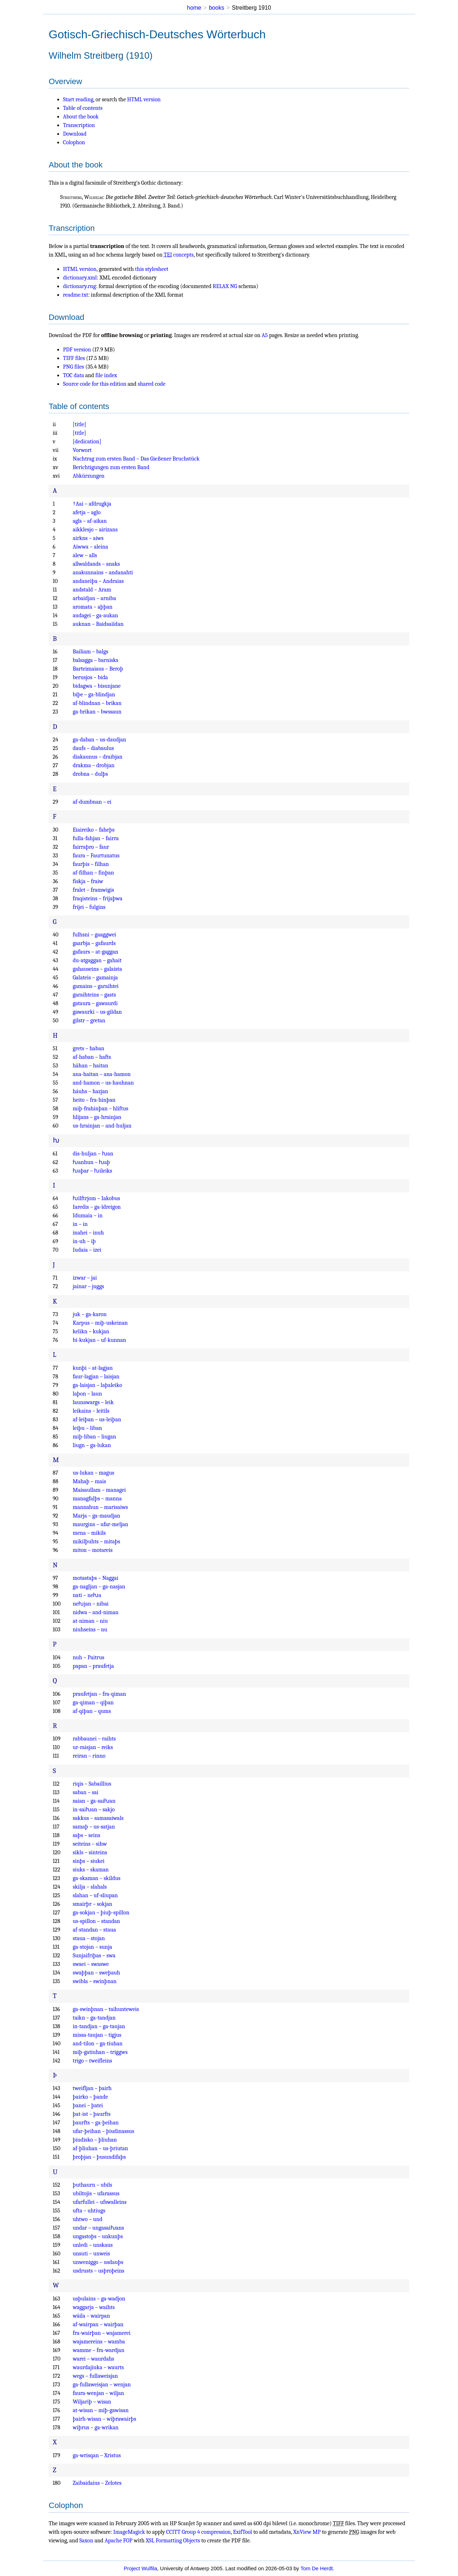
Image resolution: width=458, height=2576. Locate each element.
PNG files (73, 367)
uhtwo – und (87, 2219)
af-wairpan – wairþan (98, 2324)
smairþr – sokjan (92, 1904)
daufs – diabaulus (93, 748)
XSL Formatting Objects (173, 2540)
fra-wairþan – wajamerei (102, 2333)
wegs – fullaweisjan (95, 2376)
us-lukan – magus (93, 1473)
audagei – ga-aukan (95, 615)
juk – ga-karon (90, 1314)
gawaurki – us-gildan (97, 1012)
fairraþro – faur (91, 847)
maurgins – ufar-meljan (100, 1524)
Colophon (74, 142)
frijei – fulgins (89, 907)
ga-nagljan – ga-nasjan (99, 1586)
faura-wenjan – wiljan (98, 2393)
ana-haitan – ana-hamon (102, 1074)
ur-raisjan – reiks (93, 1747)
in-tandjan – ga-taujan (99, 2026)
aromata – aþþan (92, 607)
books (216, 8)
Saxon (86, 2540)
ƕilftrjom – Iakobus (96, 1198)
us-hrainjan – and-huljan (102, 1126)
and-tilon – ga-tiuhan (97, 2043)
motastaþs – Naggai (95, 1578)
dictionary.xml (80, 277)
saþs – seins (86, 1835)
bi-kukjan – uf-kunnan (99, 1340)
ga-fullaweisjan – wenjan (102, 2384)
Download (75, 134)
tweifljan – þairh (92, 2088)
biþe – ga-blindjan (94, 694)
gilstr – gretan (89, 1020)
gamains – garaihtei (95, 986)
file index (106, 375)
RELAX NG (225, 286)
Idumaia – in (87, 1215)
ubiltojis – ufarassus (96, 2193)
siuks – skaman (91, 1869)
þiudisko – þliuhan (95, 2140)
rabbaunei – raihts (94, 1738)
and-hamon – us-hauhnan (103, 1083)
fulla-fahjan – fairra (96, 838)
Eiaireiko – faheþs (93, 830)
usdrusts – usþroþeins (98, 2271)
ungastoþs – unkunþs (98, 2236)
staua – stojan (89, 1938)
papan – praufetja (93, 1666)
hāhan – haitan (90, 1065)
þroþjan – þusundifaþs (99, 2157)
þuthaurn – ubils (92, 2185)
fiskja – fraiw (88, 881)
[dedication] (87, 441)
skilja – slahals (90, 1887)
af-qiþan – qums (92, 1711)
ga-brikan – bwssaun (97, 711)
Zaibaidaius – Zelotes (97, 2483)
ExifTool (242, 2532)
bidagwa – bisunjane (97, 686)
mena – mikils (89, 1533)
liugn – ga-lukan (92, 1445)
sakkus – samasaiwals (98, 1818)
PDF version (77, 349)
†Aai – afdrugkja (92, 504)
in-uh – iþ (84, 1241)
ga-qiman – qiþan (93, 1702)
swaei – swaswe (91, 1964)
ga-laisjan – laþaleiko (97, 1385)
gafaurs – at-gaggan (95, 952)
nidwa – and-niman (95, 1612)
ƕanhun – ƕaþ (91, 1162)
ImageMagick (129, 2532)
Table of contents (82, 108)
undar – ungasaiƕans (98, 2228)
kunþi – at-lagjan (93, 1368)
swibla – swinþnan (95, 1981)
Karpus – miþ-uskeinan (100, 1323)
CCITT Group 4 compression (198, 2532)
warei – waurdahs (93, 2359)
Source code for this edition (94, 384)
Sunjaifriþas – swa (94, 1955)
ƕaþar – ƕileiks (92, 1171)
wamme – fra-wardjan (98, 2350)
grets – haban (88, 1048)
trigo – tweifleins (92, 2061)
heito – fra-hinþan (94, 1100)
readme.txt (75, 295)
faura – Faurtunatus (96, 855)
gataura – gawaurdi (95, 1003)
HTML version (144, 99)
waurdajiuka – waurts (98, 2367)
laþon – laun (87, 1394)
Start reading (78, 99)
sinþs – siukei (88, 1861)
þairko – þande (90, 2097)
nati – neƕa (87, 1595)
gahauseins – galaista (97, 969)
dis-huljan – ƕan (93, 1153)
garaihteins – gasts (94, 995)
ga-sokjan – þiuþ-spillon (101, 1912)
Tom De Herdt (317, 2568)
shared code (151, 384)
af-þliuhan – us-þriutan (100, 2148)
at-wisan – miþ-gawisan (100, 2410)
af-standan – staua (94, 1930)
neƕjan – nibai (90, 1604)
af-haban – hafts (92, 1057)
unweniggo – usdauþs (98, 2262)
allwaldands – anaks (96, 564)
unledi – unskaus (93, 2245)
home (194, 8)
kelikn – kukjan (91, 1331)
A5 (265, 335)
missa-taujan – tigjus (97, 2035)
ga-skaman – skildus (96, 1878)
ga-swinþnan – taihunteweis (106, 2009)
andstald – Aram (92, 589)
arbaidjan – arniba (94, 598)
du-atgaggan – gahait (97, 960)
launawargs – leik (93, 1402)
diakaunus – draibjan (97, 757)
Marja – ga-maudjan (96, 1516)
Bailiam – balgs (90, 651)
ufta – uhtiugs (89, 2210)
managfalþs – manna (97, 1498)
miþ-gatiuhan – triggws (100, 2052)
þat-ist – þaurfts (92, 2114)
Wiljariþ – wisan (92, 2402)
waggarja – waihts (93, 2307)
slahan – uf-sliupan (95, 1895)
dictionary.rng (79, 286)
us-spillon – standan (96, 1921)
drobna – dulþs (90, 774)
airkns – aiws (88, 538)
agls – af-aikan (90, 521)
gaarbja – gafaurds (94, 943)
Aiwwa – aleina (90, 547)
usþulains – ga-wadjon (99, 2298)
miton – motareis (92, 1550)
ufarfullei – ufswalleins (99, 2202)
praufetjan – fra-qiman (99, 1694)
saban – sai (85, 1792)
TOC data (73, 375)
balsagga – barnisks (95, 660)
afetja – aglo (87, 512)
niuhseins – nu (90, 1629)
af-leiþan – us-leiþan (97, 1419)
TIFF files (74, 358)
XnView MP (307, 2532)
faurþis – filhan (91, 864)
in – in (80, 1224)
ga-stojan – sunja (92, 1947)
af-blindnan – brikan (97, 703)
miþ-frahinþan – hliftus (100, 1108)
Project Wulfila (140, 2568)
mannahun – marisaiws (100, 1507)
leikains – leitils (91, 1411)
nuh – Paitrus (88, 1657)
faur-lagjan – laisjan (96, 1376)
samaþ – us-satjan (94, 1826)
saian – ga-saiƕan (94, 1801)
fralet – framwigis (93, 890)
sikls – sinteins (90, 1852)
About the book (81, 116)
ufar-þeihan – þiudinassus (103, 2131)
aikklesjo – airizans (95, 529)
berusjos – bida (90, 677)
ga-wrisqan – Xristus (97, 2455)
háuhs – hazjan (90, 1091)
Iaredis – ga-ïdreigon (97, 1207)
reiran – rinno (89, 1756)
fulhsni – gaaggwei (94, 934)
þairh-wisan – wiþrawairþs (104, 2419)
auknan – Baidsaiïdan (98, 624)
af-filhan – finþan (93, 873)
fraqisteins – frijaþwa (97, 898)
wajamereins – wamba (99, 2341)
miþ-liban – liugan (94, 1436)
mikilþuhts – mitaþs (96, 1541)
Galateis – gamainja (95, 977)
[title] (79, 424)
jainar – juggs (88, 1286)
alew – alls (85, 555)
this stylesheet (151, 269)
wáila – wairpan (91, 2316)
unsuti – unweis (91, 2253)
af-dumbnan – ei (92, 802)
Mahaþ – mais (89, 1481)
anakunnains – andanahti (103, 572)
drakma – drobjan (93, 765)
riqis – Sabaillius (92, 1784)
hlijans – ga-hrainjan (97, 1117)
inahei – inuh (88, 1232)
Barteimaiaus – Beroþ (98, 669)
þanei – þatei (88, 2105)
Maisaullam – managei (99, 1490)
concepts (179, 255)
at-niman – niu (90, 1621)
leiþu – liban (87, 1428)
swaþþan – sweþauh (96, 1972)
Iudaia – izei (87, 1250)
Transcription (79, 125)
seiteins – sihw (90, 1844)
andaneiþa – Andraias (98, 581)
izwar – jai (85, 1278)
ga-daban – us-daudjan (99, 739)
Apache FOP (118, 2540)
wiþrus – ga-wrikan (95, 2427)
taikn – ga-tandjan (94, 2018)
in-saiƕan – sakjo (93, 1809)
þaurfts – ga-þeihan (95, 2122)
